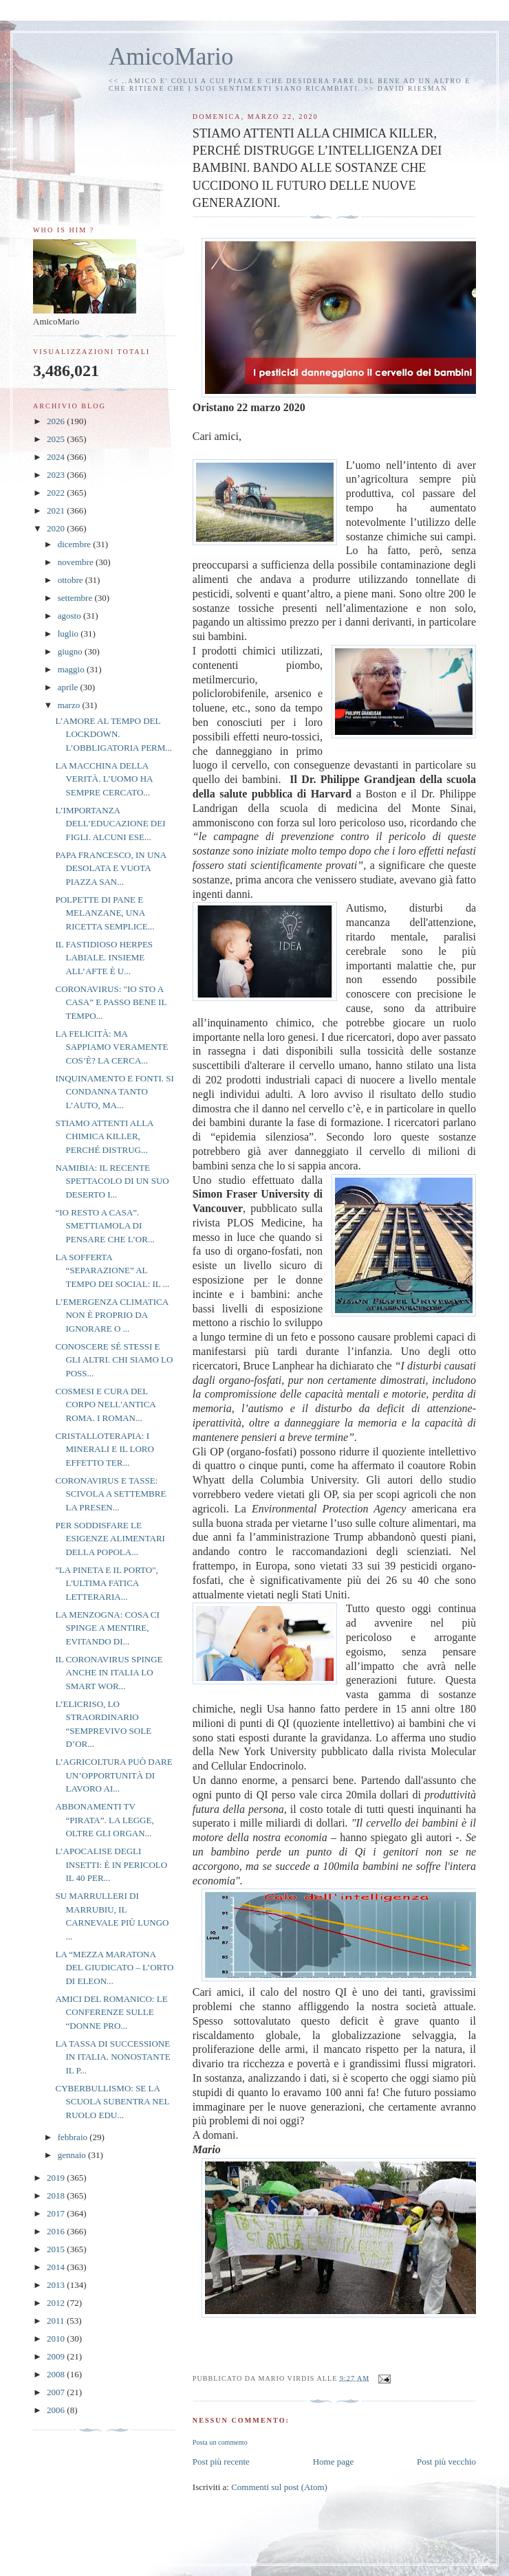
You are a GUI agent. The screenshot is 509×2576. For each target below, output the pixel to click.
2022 (57, 492)
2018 (57, 2195)
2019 (57, 2177)
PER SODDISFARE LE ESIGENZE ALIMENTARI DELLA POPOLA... (109, 1538)
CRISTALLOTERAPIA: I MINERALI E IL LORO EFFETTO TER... (104, 1449)
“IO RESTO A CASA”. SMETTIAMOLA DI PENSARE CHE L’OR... (104, 1225)
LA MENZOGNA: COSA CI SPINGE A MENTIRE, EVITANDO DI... (107, 1628)
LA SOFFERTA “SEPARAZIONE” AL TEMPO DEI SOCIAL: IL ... (112, 1270)
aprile (69, 687)
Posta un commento (220, 2442)
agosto (70, 615)
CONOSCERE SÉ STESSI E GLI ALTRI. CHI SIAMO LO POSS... (114, 1359)
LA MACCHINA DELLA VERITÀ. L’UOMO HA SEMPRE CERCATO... (103, 778)
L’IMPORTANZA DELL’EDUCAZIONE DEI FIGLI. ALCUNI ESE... (110, 823)
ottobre (71, 580)
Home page (333, 2461)
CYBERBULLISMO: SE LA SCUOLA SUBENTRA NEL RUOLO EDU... (112, 2101)
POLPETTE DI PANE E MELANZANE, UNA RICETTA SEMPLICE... (104, 913)
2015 (57, 2249)
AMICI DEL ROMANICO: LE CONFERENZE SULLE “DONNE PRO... (111, 2012)
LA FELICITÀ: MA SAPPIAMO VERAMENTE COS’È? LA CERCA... (111, 1047)
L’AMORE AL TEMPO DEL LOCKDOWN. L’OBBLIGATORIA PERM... (113, 734)
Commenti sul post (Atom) (279, 2487)
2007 (57, 2392)
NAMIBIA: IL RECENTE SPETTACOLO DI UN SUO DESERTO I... (112, 1181)
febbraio (74, 2137)
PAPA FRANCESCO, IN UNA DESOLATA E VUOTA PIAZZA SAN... (110, 868)
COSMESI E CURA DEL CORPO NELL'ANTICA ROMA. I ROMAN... (105, 1404)
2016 (57, 2231)
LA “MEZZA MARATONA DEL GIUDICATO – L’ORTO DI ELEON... (114, 1967)
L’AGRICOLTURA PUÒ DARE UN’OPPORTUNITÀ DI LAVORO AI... (113, 1775)
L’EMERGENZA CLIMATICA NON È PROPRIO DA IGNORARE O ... (111, 1315)
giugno (71, 651)
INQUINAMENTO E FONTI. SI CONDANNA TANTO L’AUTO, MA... (114, 1091)
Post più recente (221, 2461)
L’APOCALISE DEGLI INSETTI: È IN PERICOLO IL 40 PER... (111, 1864)
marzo (70, 705)
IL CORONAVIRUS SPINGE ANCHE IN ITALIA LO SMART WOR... (108, 1672)
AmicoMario (171, 56)
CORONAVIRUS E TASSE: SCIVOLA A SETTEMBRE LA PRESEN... (110, 1493)
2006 (57, 2410)
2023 (57, 475)
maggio (72, 669)
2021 (57, 510)
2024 (57, 457)
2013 (57, 2285)
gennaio (73, 2155)
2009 (57, 2356)
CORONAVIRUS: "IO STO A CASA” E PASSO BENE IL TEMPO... (110, 1002)
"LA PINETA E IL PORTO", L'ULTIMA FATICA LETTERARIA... (106, 1583)
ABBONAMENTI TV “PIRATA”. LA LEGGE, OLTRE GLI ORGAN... (104, 1819)
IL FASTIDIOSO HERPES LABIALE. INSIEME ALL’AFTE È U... (104, 957)
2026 (57, 421)
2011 (57, 2320)
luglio (69, 633)
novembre (77, 562)
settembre (76, 598)
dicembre (76, 544)
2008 (57, 2374)
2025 (57, 439)
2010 (57, 2338)
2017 (57, 2213)
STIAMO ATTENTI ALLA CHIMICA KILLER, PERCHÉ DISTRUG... (104, 1136)
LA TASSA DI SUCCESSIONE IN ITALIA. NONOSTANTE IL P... (112, 2057)
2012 (57, 2303)
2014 (57, 2267)
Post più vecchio (446, 2461)
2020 (57, 528)
